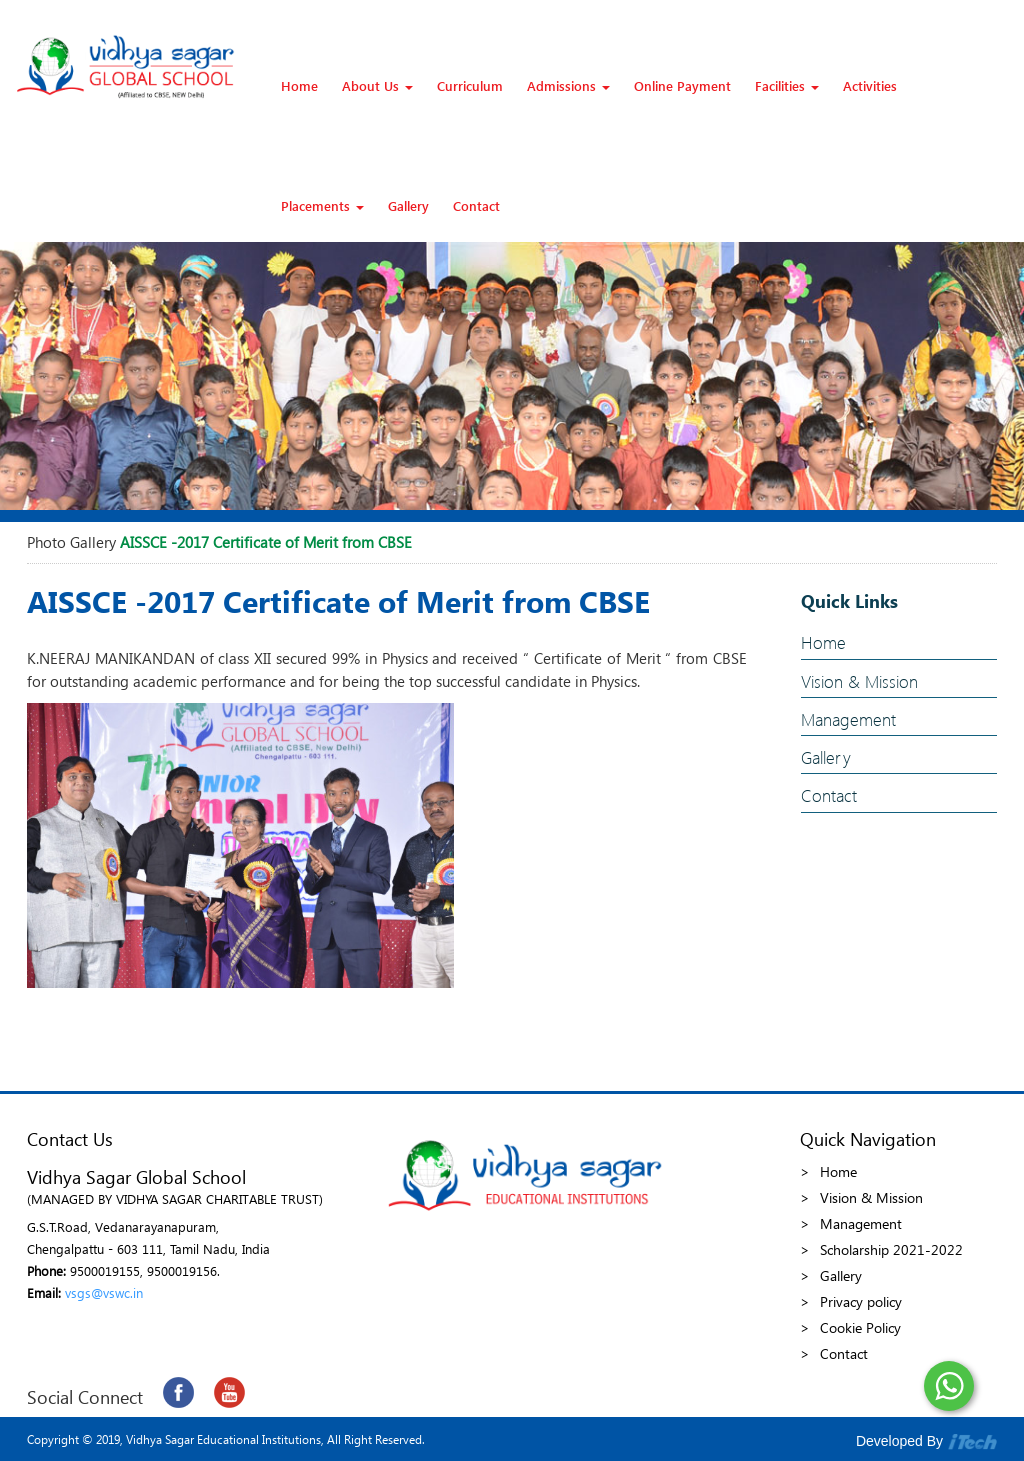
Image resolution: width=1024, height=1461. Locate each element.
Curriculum (470, 85)
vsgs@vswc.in (104, 1292)
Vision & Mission (859, 681)
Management (848, 719)
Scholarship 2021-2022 (891, 1249)
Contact (476, 205)
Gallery (408, 205)
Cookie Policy (860, 1327)
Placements (322, 205)
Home (299, 85)
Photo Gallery (71, 542)
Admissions (568, 85)
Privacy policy (861, 1301)
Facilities (787, 85)
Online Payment (682, 85)
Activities (870, 85)
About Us (377, 85)
